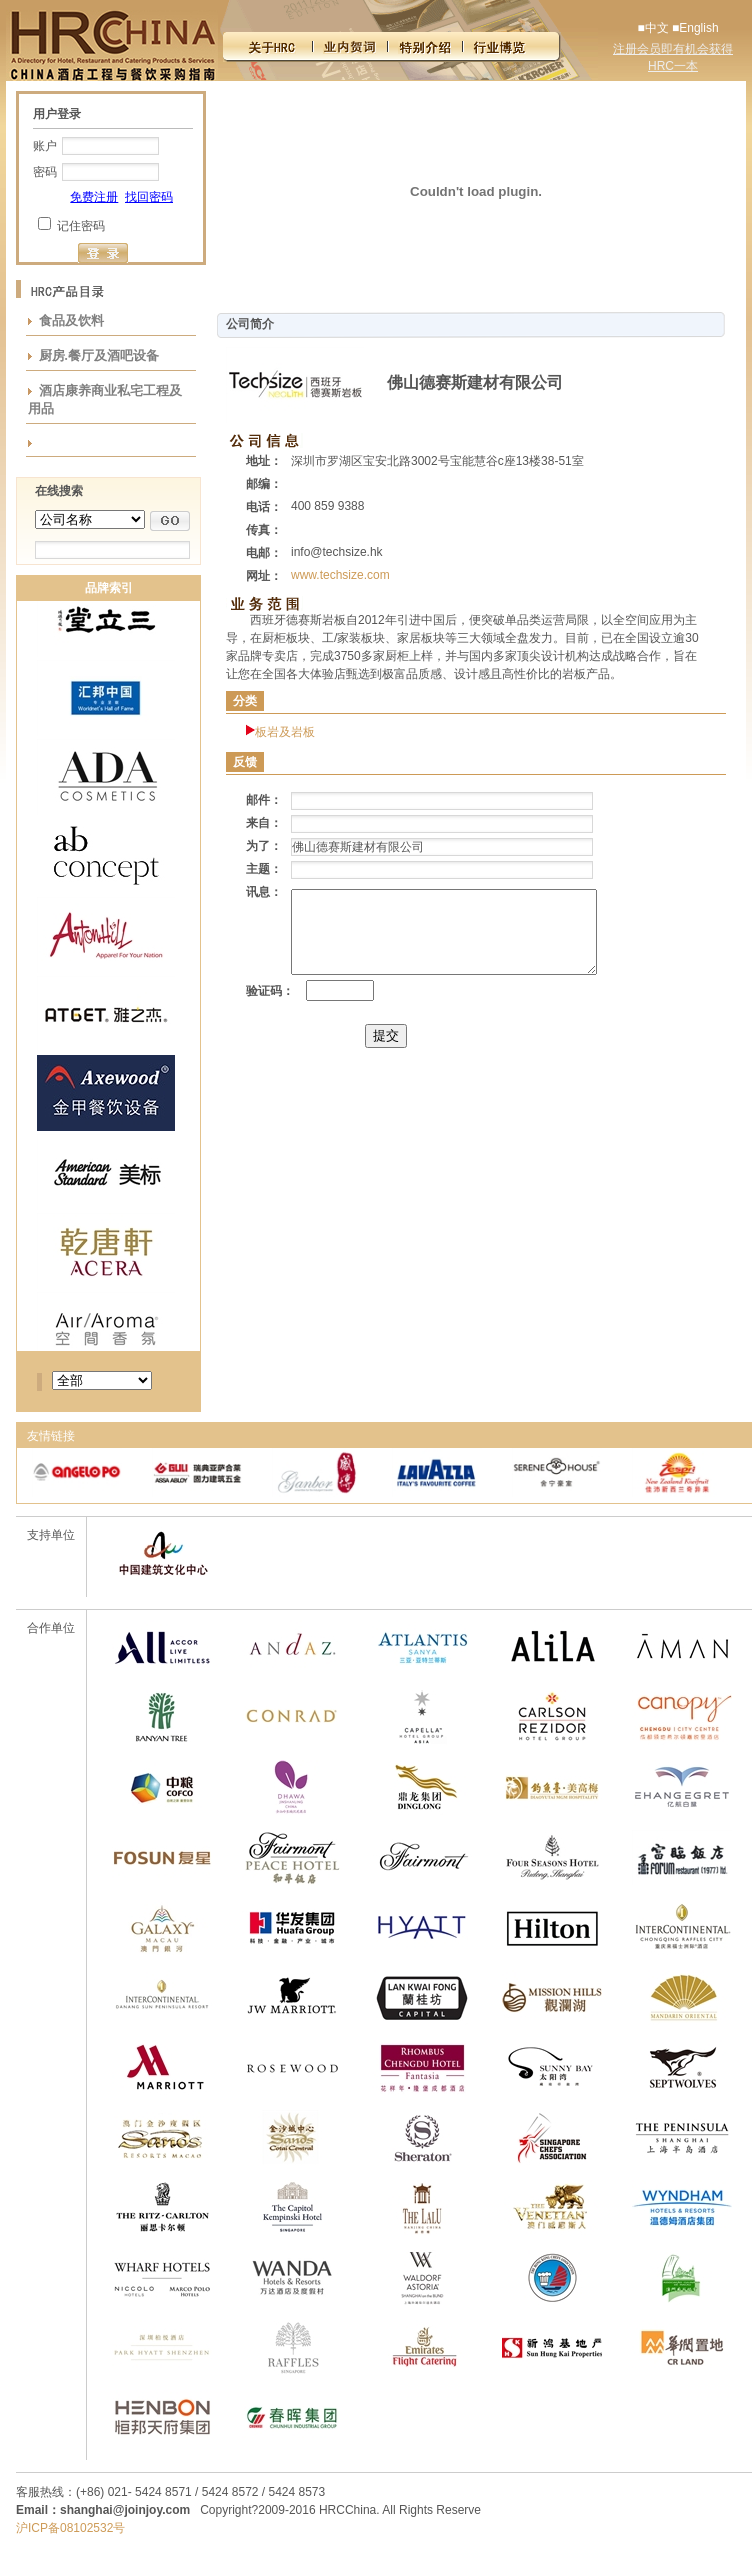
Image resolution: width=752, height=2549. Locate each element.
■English (695, 28)
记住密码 (81, 226)
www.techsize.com (340, 575)
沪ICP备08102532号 (70, 2528)
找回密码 (149, 197)
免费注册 (94, 197)
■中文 (652, 28)
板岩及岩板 (285, 732)
